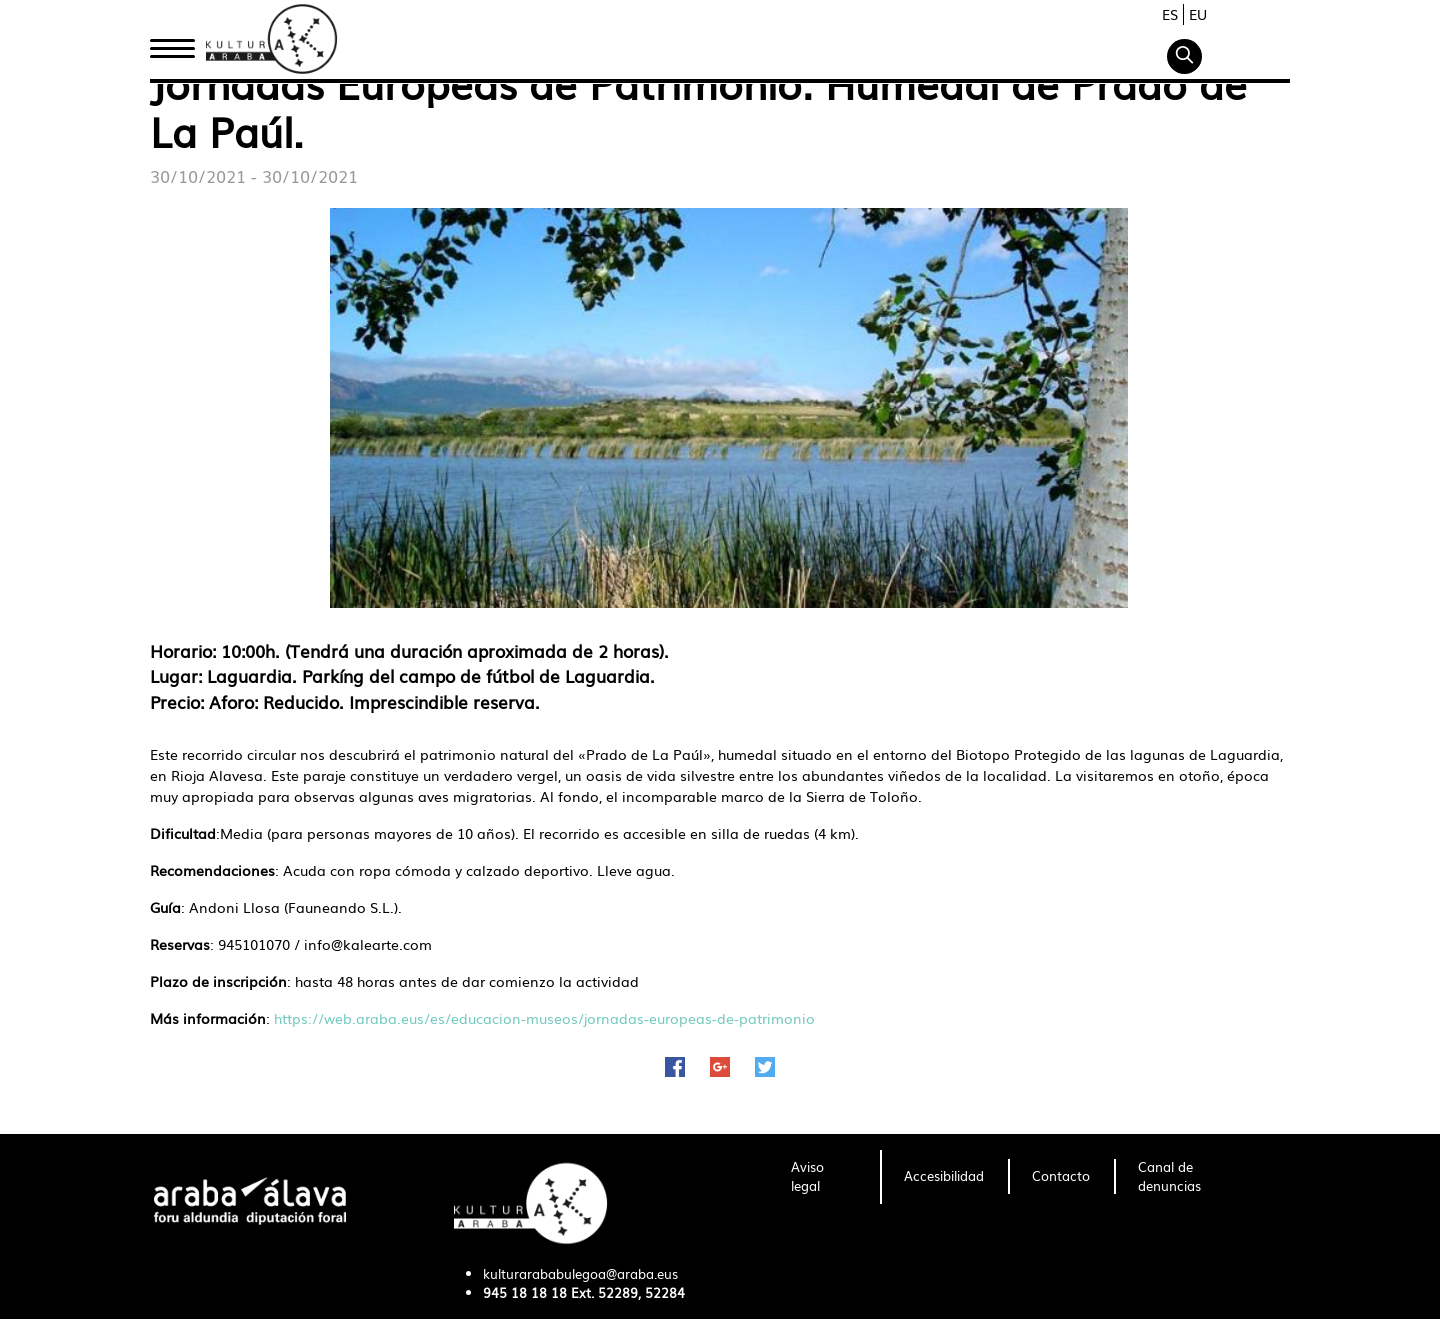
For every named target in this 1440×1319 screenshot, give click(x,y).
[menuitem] (823, 1177)
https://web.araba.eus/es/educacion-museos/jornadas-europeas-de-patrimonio (544, 1018)
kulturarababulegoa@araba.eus (580, 1273)
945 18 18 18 (525, 1292)
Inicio (172, 43)
